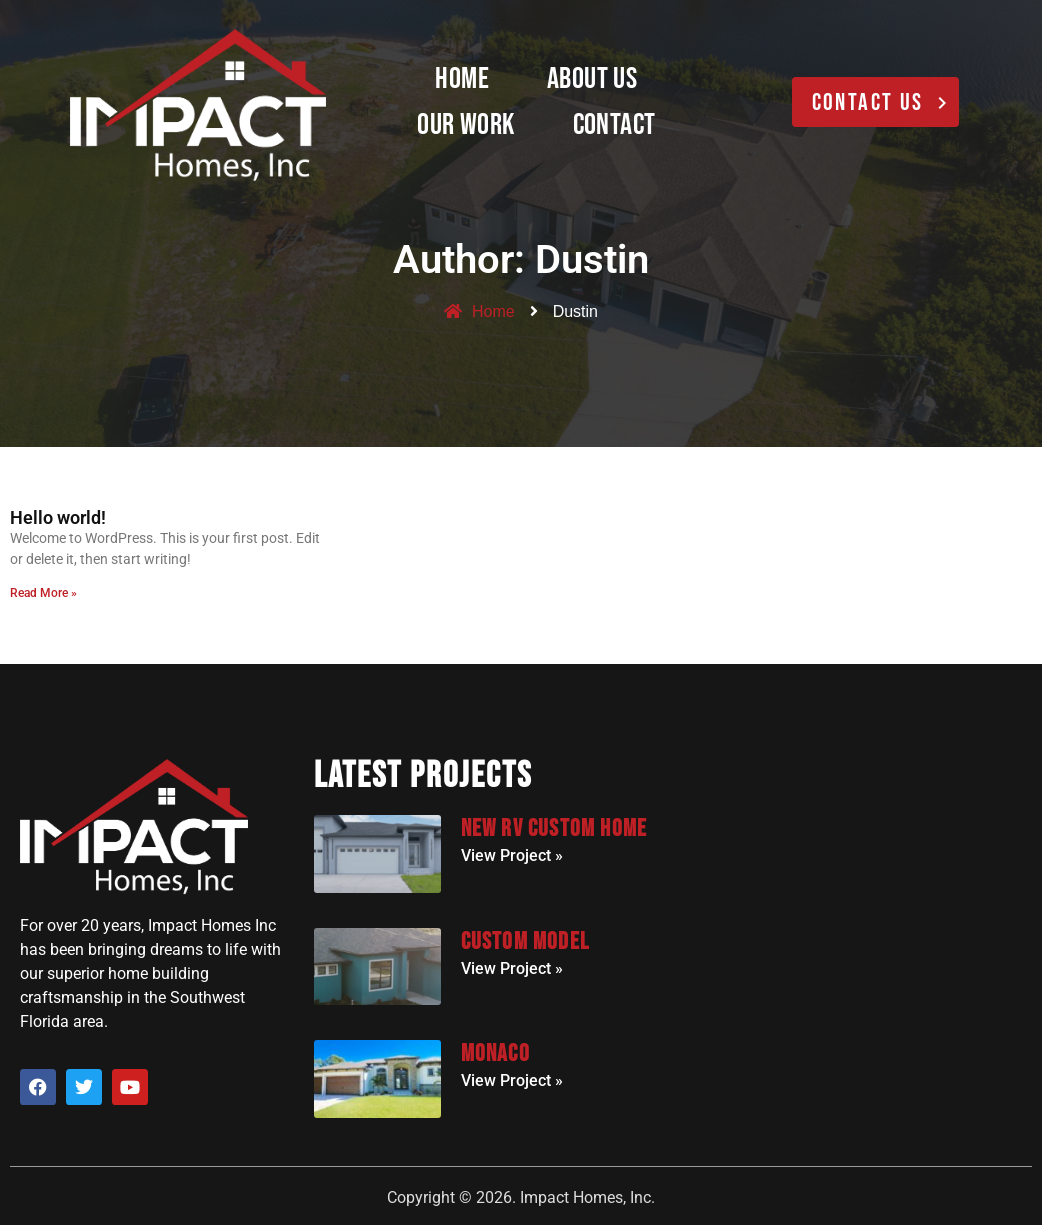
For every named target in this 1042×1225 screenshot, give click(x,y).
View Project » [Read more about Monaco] (512, 1080)
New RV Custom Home (554, 828)
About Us (592, 79)
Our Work (465, 125)
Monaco (495, 1053)
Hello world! (58, 517)
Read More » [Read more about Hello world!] (43, 593)
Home (462, 79)
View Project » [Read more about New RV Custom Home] (512, 855)
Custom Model (525, 941)
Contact (614, 125)
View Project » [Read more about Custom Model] (512, 968)
